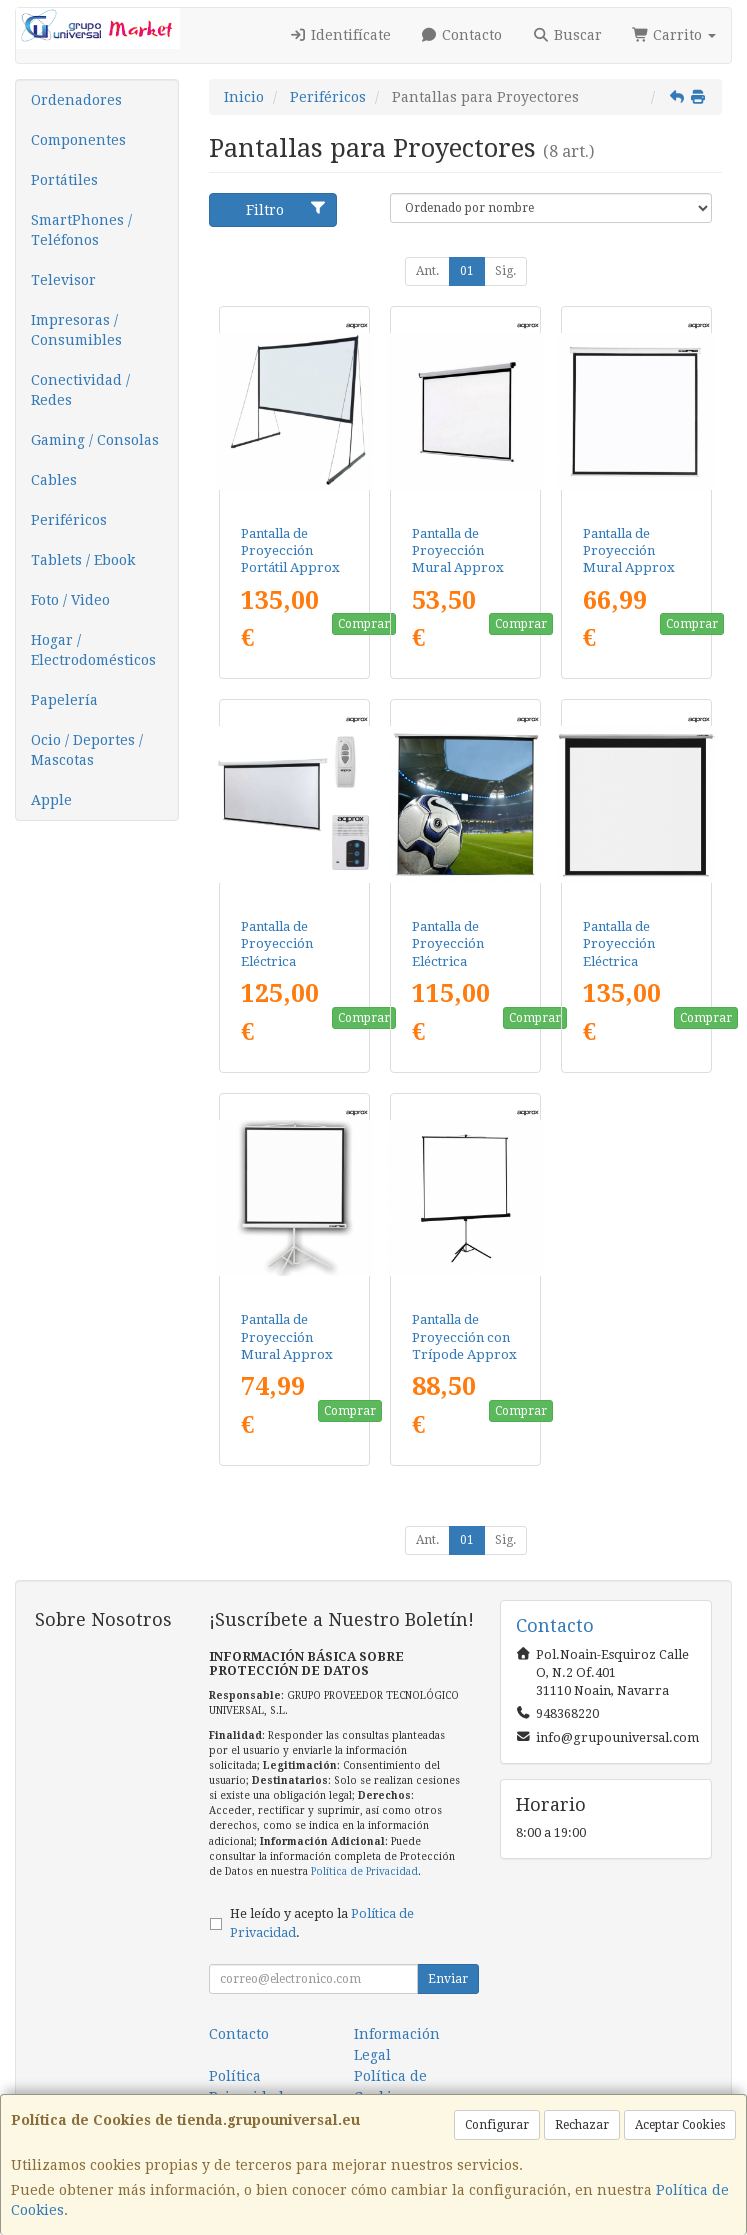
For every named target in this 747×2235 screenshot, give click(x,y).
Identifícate (340, 35)
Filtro (286, 209)
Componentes (78, 140)
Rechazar (582, 2125)
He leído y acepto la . (322, 1923)
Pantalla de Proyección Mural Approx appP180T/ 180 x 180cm (292, 1354)
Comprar (364, 624)
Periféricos (69, 520)
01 (467, 271)
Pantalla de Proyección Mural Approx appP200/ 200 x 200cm (629, 568)
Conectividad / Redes (80, 390)
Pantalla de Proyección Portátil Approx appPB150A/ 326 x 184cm (291, 568)
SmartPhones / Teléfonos (81, 230)
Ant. (427, 271)
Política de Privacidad (364, 1871)
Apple (51, 800)
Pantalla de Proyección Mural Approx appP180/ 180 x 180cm (458, 568)
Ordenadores (76, 100)
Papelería (64, 700)
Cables (54, 480)
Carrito (674, 35)
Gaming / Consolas (95, 440)
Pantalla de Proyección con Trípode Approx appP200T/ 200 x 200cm (464, 1354)
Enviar (448, 1979)
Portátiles (64, 180)
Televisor (63, 280)
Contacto (462, 35)
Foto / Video (70, 600)
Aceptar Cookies (680, 2125)
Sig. (505, 271)
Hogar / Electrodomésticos (93, 650)
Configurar (497, 2125)
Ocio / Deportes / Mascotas (87, 750)
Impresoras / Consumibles (76, 330)
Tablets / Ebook (83, 560)
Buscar (567, 35)
